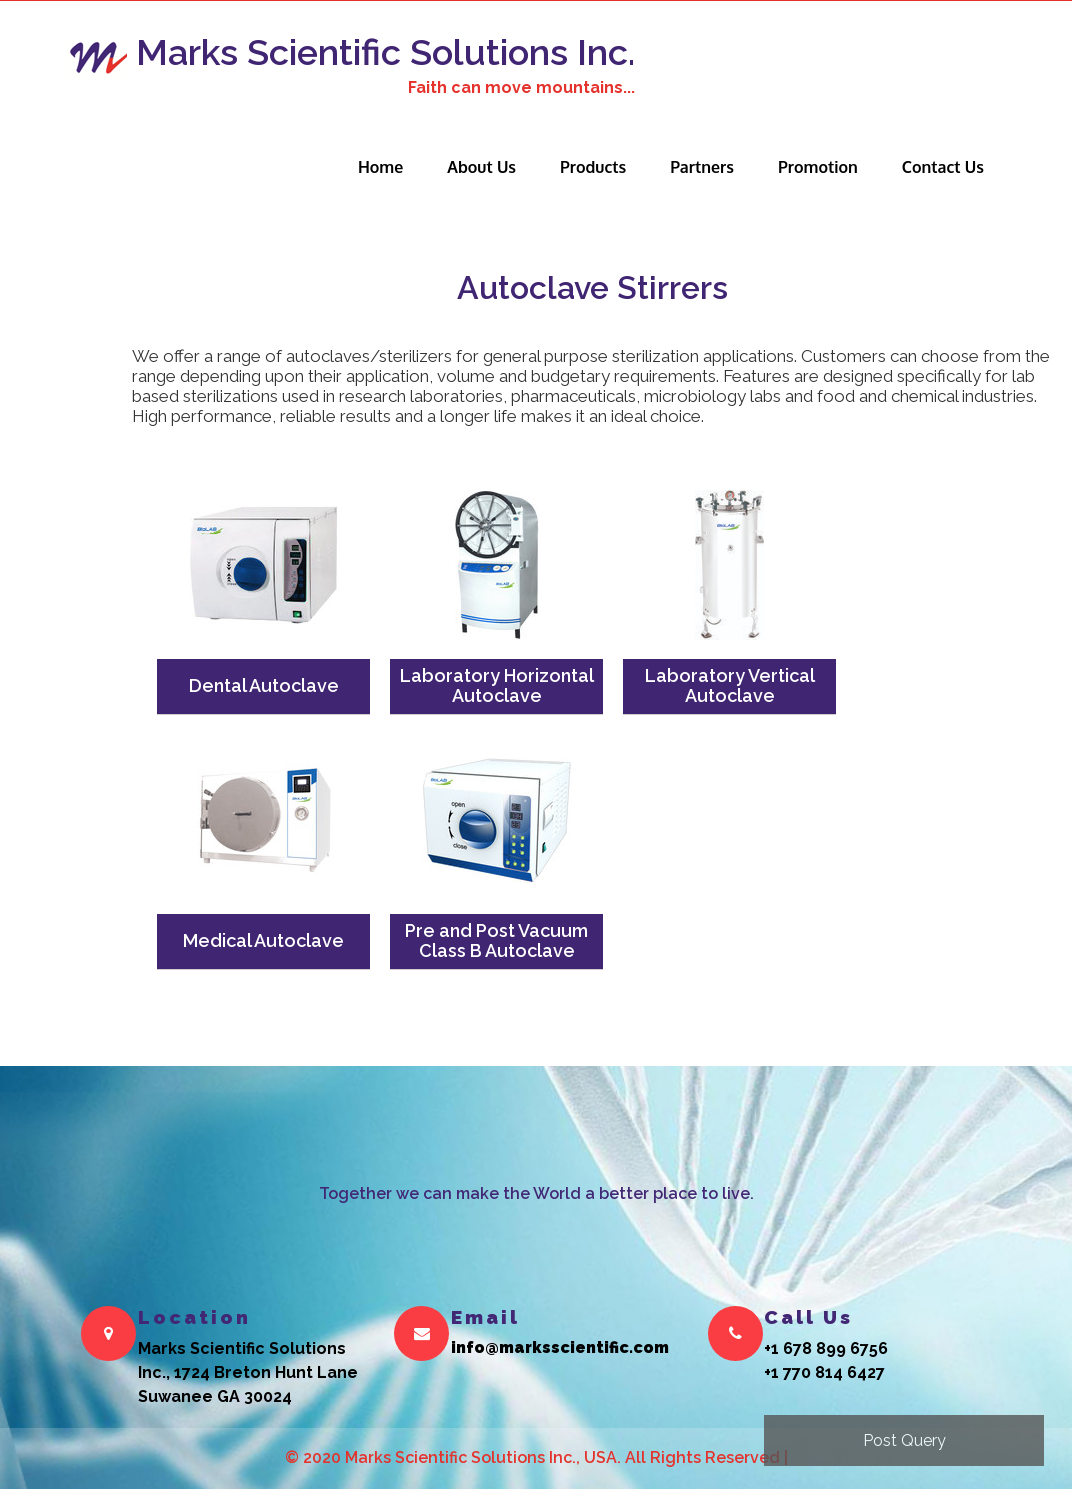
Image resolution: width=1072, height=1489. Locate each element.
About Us (481, 167)
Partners (702, 167)
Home (380, 167)
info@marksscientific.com (560, 1348)
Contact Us (943, 167)
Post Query (904, 1440)
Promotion (818, 167)
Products (593, 167)
